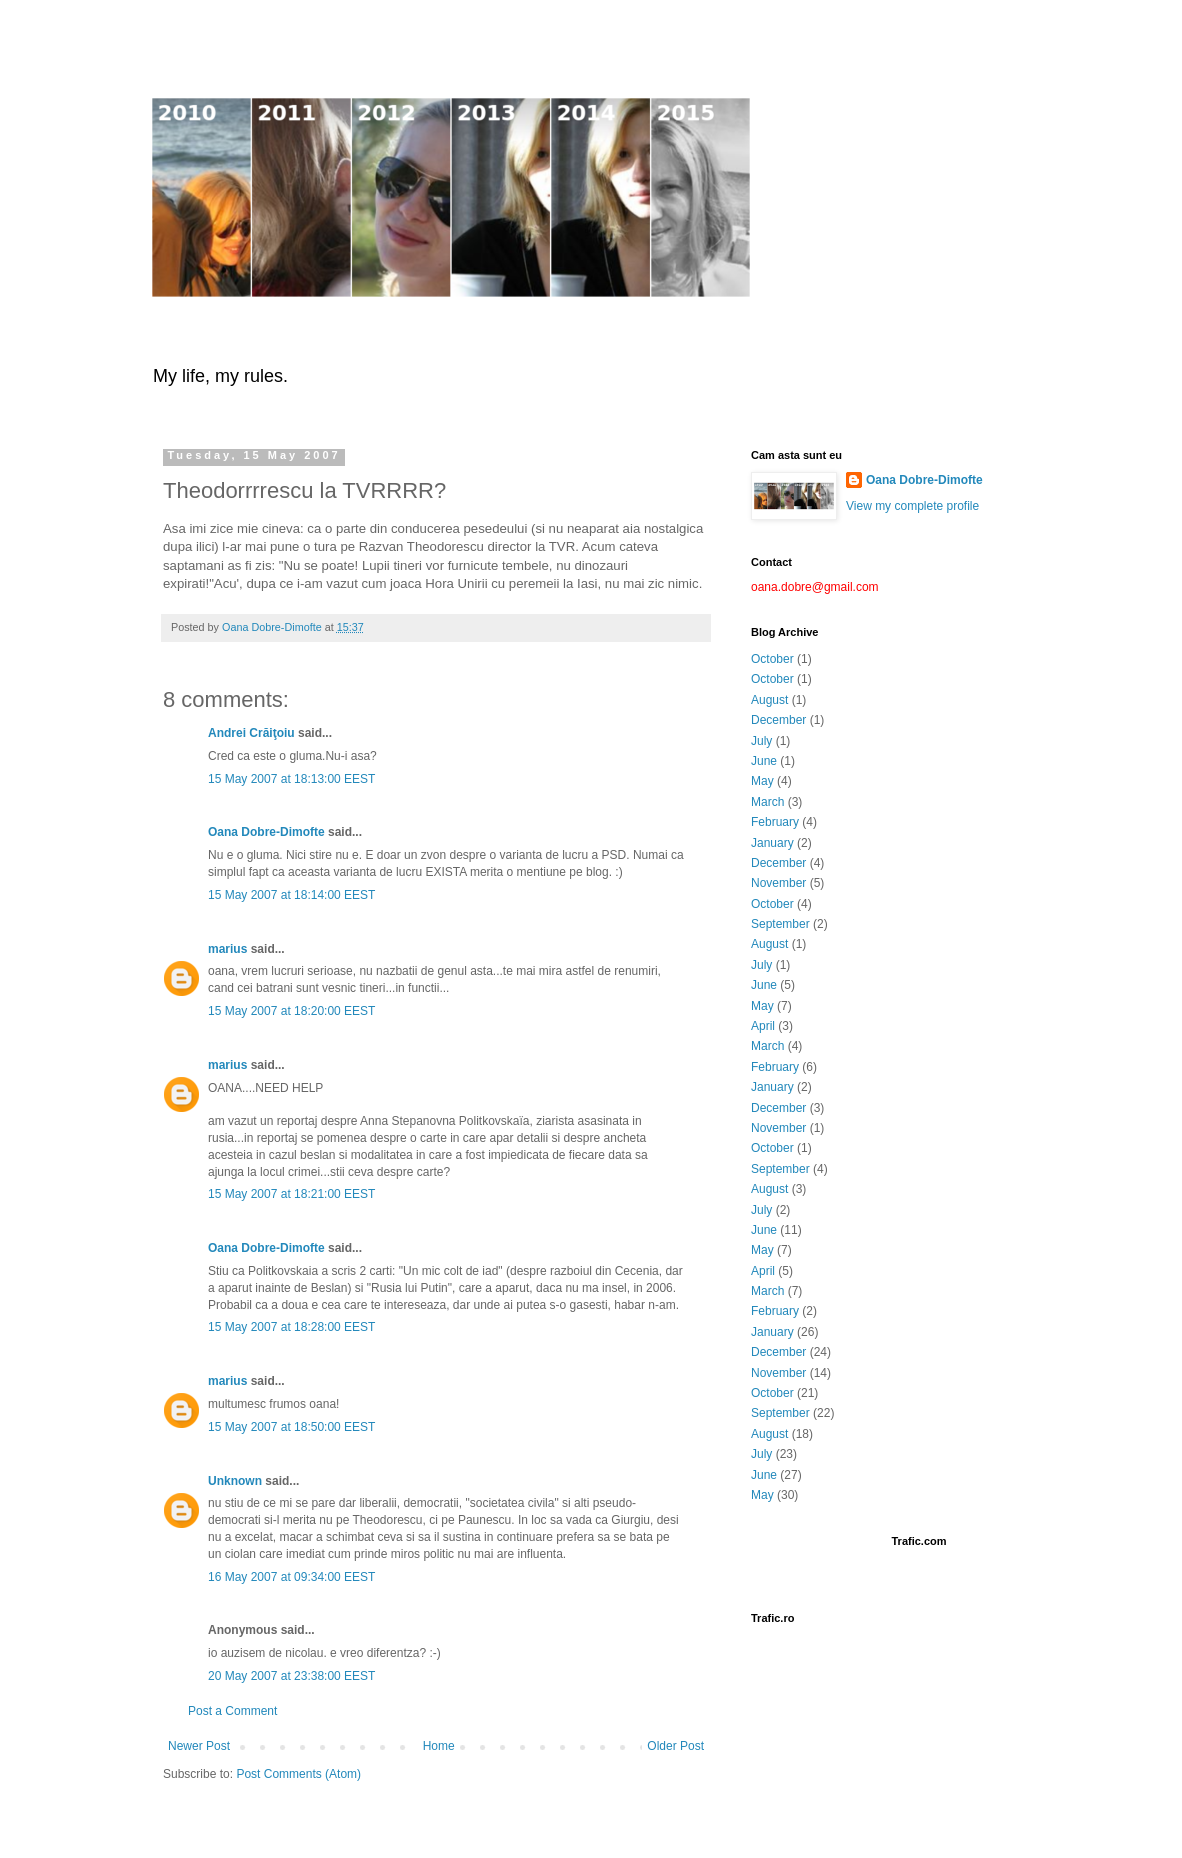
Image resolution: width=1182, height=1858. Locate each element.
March (767, 802)
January (772, 843)
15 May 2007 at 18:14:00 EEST (291, 895)
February (775, 822)
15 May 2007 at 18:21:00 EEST (291, 1194)
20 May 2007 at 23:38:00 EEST (291, 1676)
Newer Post (199, 1746)
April (763, 1026)
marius (227, 949)
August (769, 700)
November (778, 883)
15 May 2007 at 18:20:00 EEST (291, 1011)
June (764, 761)
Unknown (235, 1481)
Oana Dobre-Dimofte (266, 832)
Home (439, 1746)
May (762, 781)
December (778, 720)
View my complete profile (912, 506)
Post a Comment (232, 1711)
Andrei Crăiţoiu (251, 733)
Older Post (675, 1746)
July (761, 741)
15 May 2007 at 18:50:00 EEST (291, 1427)
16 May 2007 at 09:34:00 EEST (291, 1577)
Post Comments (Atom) (298, 1774)
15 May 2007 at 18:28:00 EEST (291, 1327)
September (780, 924)
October (772, 659)
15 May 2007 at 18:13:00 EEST (291, 779)
